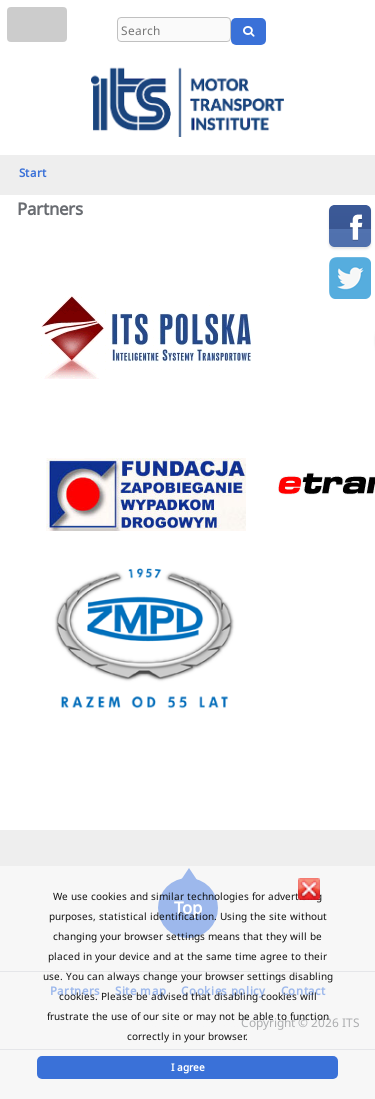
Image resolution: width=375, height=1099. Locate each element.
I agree (188, 1067)
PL (297, 31)
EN (322, 31)
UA (352, 31)
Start (33, 172)
